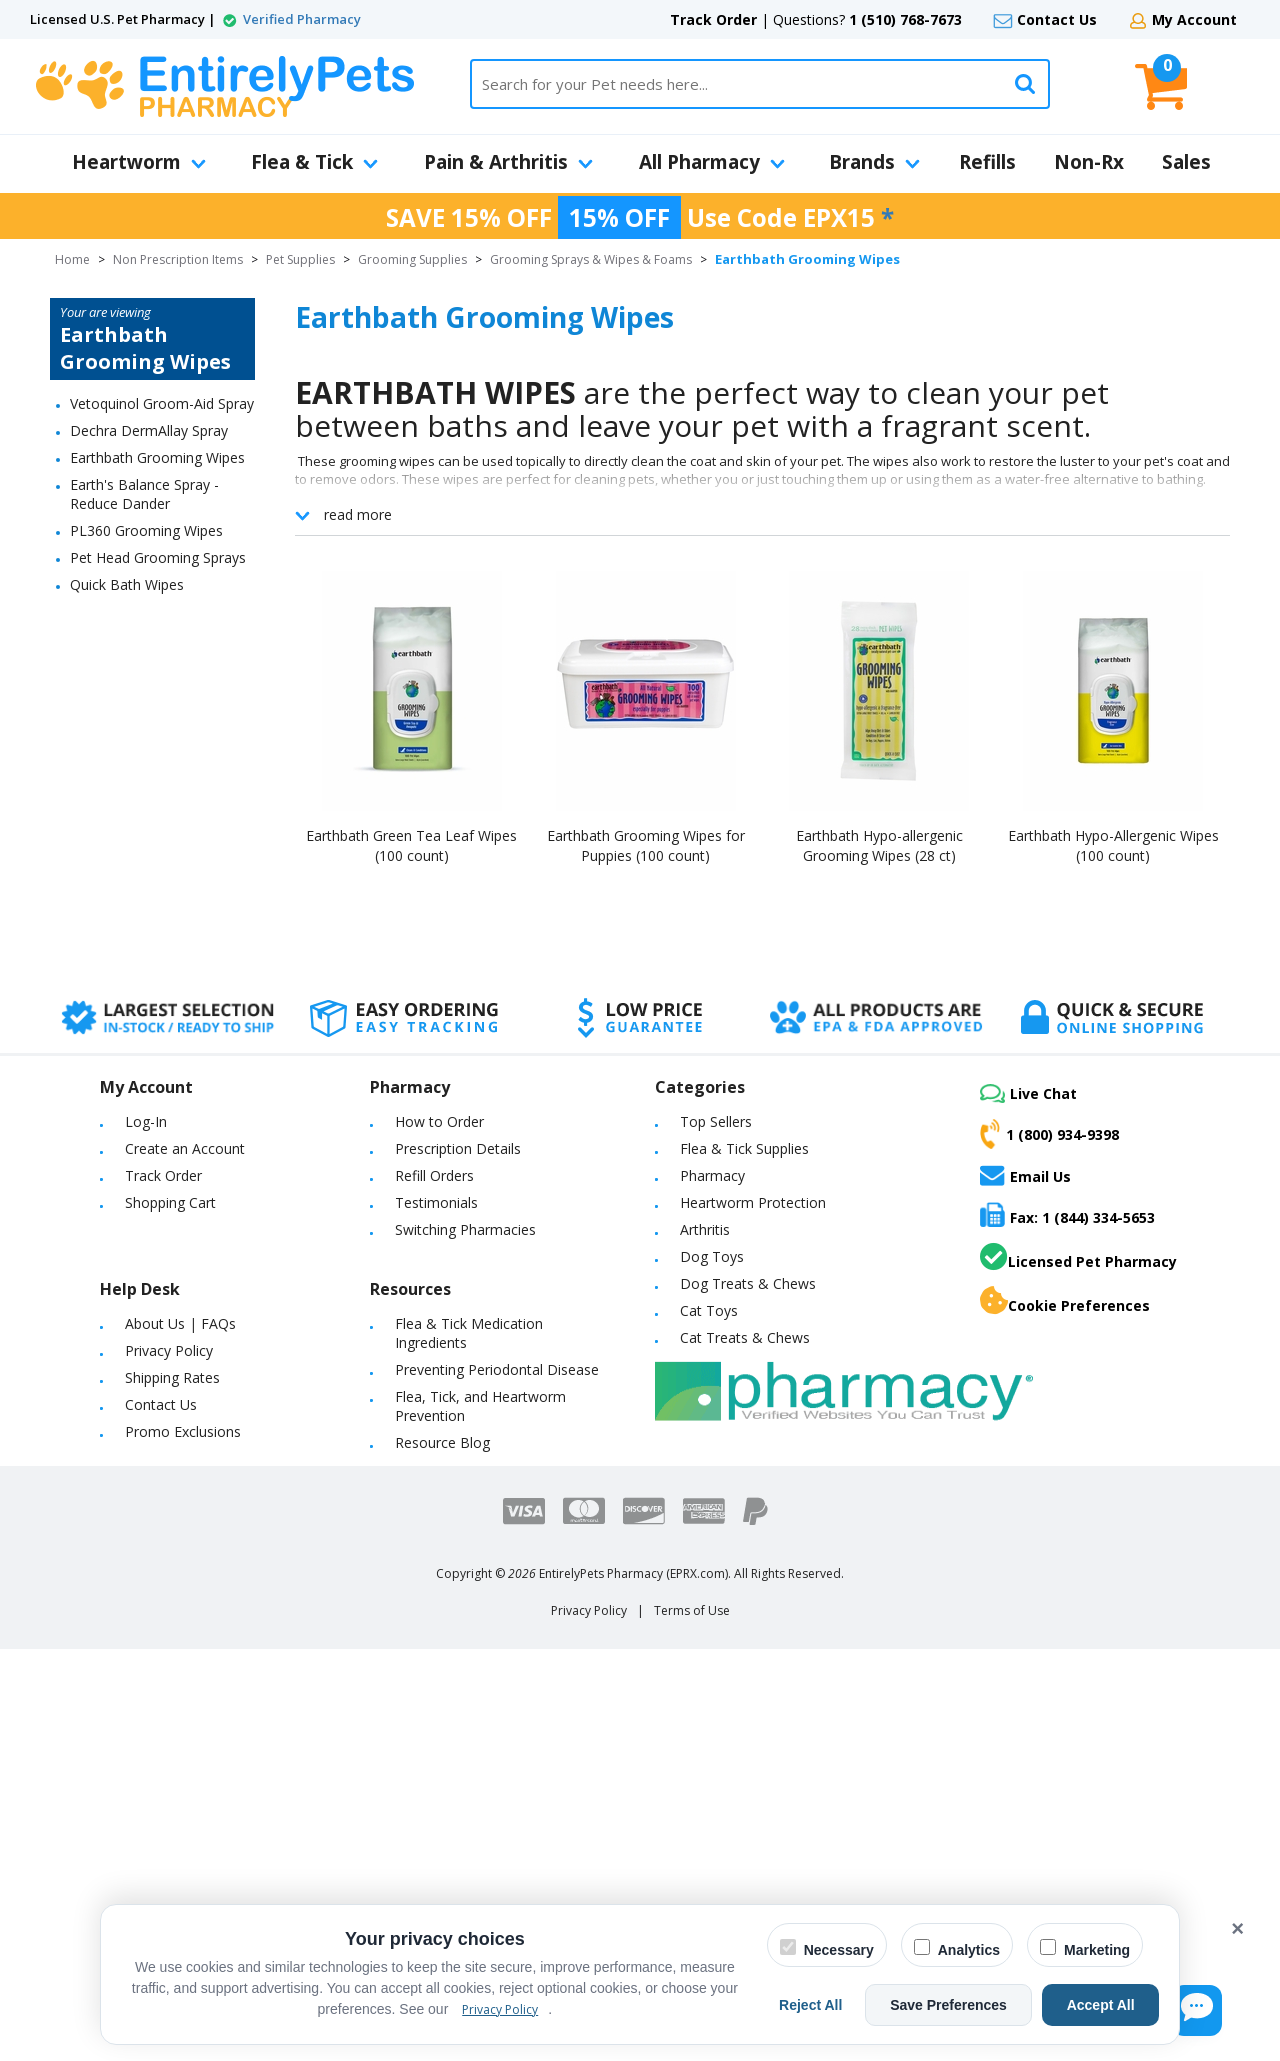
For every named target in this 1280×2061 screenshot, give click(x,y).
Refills (987, 162)
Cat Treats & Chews (745, 1337)
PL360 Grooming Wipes (146, 530)
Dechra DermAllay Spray (149, 430)
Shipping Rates (172, 1377)
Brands (874, 162)
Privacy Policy (169, 1350)
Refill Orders (434, 1175)
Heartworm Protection (753, 1202)
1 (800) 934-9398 (1049, 1134)
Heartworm (139, 162)
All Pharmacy (712, 162)
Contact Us (1057, 19)
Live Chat (1028, 1093)
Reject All (852, 2005)
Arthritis (705, 1229)
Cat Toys (709, 1310)
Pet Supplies (300, 259)
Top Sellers (716, 1121)
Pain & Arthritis (508, 162)
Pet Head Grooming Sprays (158, 557)
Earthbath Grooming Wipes (157, 457)
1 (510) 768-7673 (905, 19)
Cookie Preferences (1065, 1301)
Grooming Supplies (412, 259)
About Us (155, 1323)
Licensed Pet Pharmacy (1078, 1257)
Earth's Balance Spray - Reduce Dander (144, 494)
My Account (1194, 19)
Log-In (146, 1121)
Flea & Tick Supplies (744, 1148)
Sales (1186, 162)
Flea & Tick (314, 162)
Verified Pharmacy (302, 19)
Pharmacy (712, 1175)
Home (72, 259)
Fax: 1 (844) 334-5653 (1067, 1214)
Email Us (1025, 1175)
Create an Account (185, 1148)
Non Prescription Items (178, 259)
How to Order (439, 1121)
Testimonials (436, 1202)
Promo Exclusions (183, 1431)
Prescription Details (458, 1148)
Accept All (1109, 2005)
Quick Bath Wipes (127, 584)
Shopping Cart (170, 1202)
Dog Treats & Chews (748, 1283)
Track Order (713, 19)
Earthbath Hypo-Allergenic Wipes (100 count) (1113, 845)
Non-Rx (1089, 162)
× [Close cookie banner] (1237, 1928)
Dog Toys (712, 1256)
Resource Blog (442, 1442)
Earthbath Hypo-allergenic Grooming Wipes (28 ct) (879, 845)
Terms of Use (692, 1610)
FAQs (218, 1323)
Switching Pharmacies (465, 1229)
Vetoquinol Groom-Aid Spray (162, 403)
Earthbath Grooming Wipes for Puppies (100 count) (646, 845)
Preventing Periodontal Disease (497, 1369)
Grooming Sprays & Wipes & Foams (591, 259)
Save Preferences (973, 2005)
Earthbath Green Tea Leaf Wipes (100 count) (411, 845)
